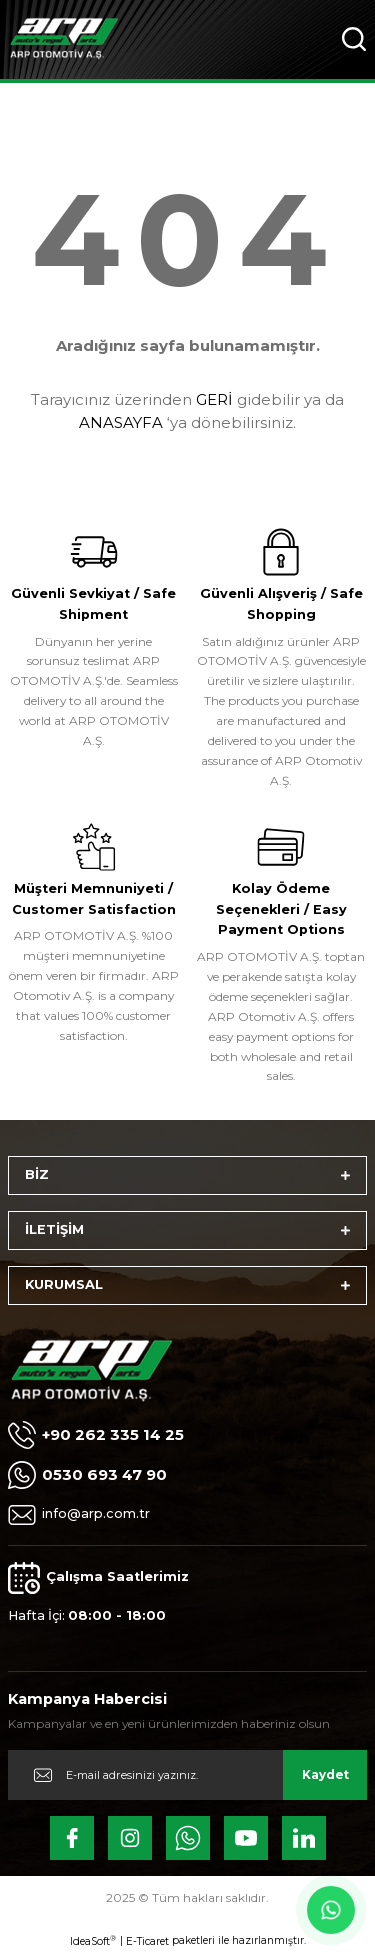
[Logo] (64, 39)
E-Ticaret (147, 1941)
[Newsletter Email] (187, 1775)
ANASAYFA (121, 422)
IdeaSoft (93, 1941)
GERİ (214, 399)
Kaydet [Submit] (325, 1774)
